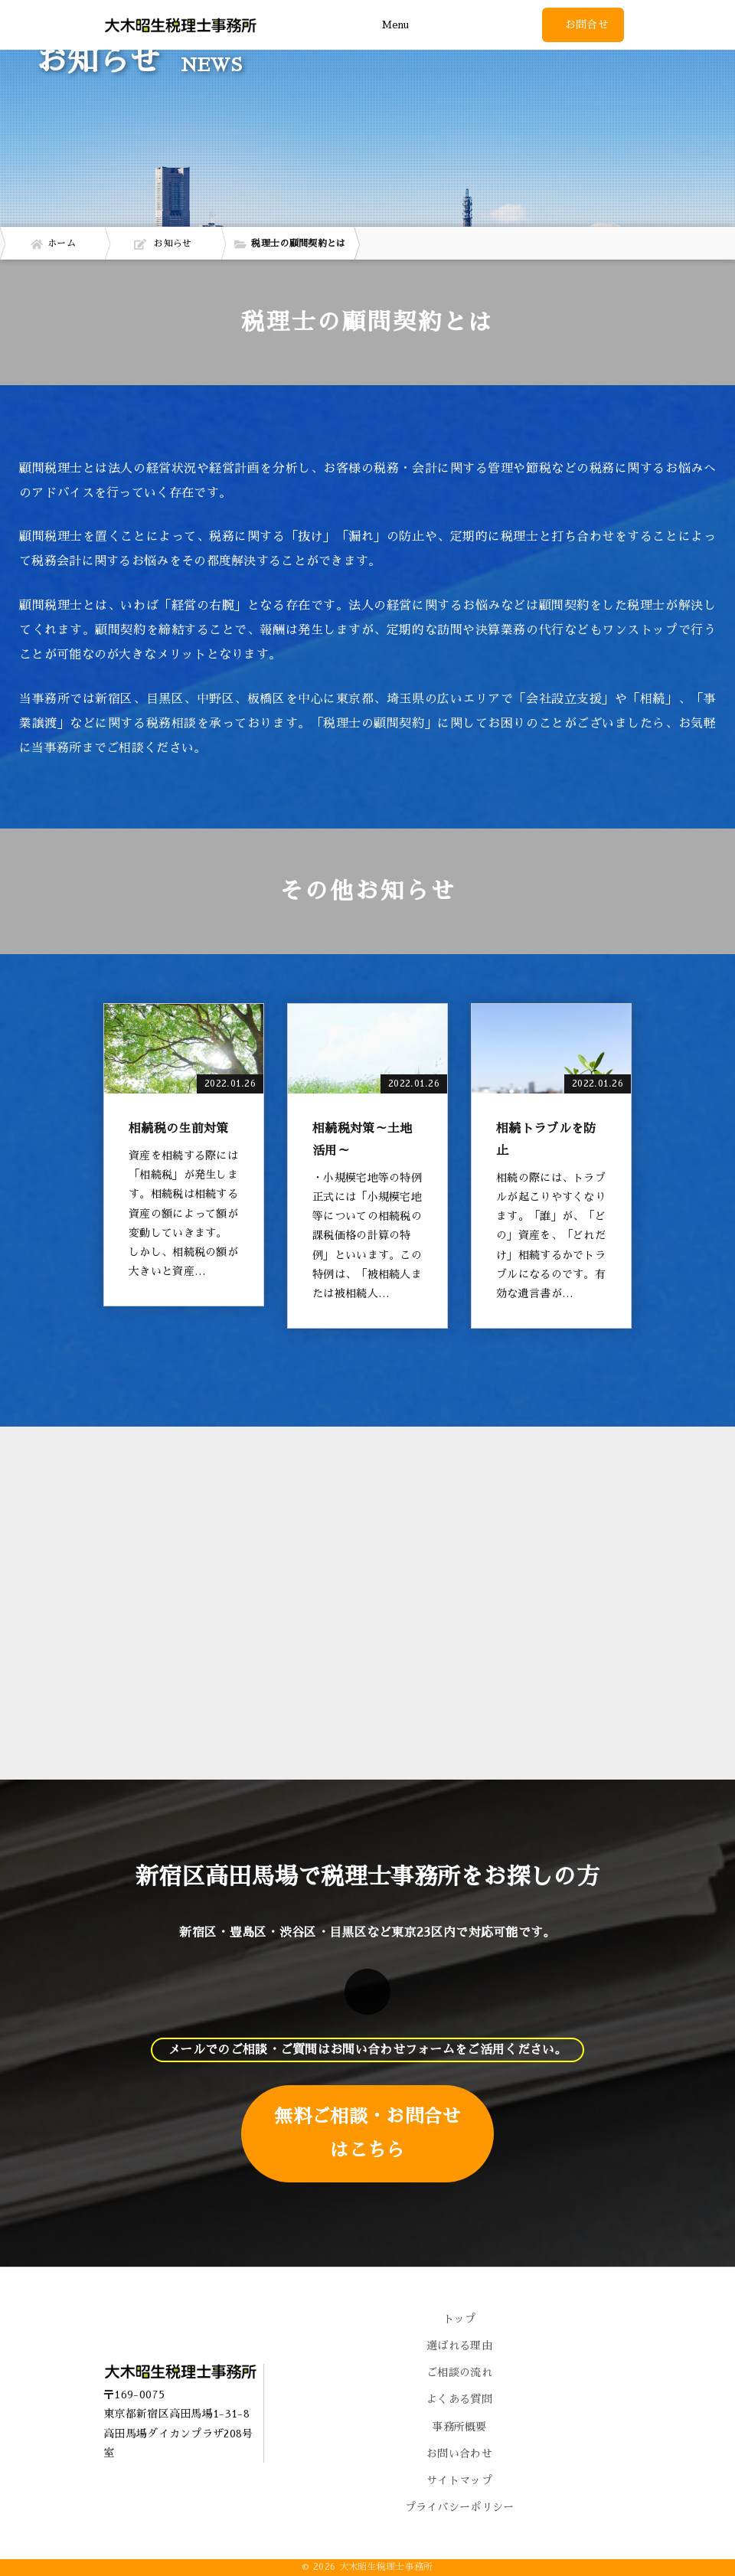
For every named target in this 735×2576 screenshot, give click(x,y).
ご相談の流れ (459, 2372)
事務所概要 (459, 2426)
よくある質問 (459, 2399)
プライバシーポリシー (459, 2507)
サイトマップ (459, 2480)
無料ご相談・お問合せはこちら (367, 2133)
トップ (459, 2318)
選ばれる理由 (459, 2345)
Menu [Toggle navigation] (395, 25)
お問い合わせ (459, 2453)
